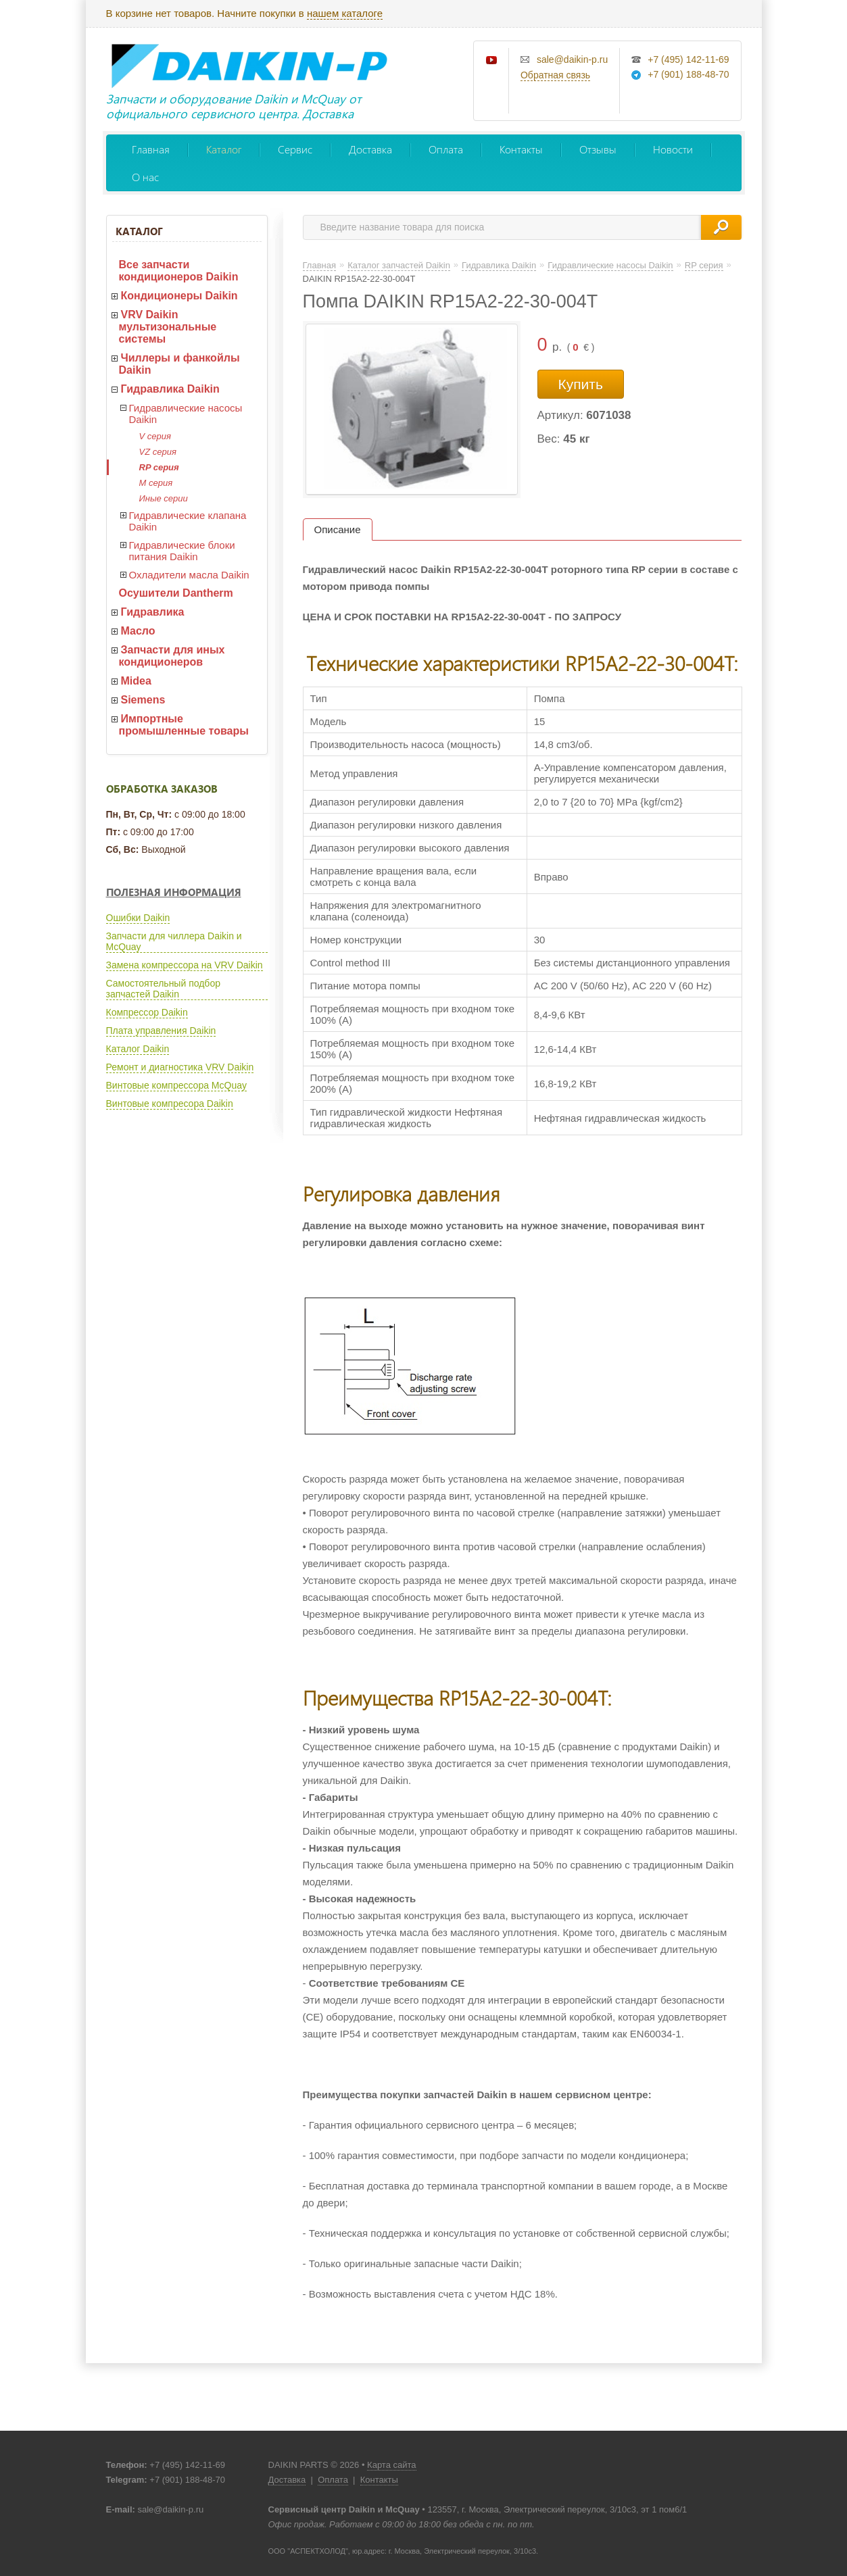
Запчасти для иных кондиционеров (172, 656)
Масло (138, 631)
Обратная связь (555, 75)
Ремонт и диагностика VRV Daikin (180, 1067)
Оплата (446, 149)
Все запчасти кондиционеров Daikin (179, 270)
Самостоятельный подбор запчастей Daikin (163, 988)
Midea (136, 681)
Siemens (143, 699)
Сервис (295, 149)
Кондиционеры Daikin (179, 295)
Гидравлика (153, 612)
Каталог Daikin (138, 1048)
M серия (156, 483)
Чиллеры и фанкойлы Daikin (179, 364)
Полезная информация (173, 892)
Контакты (521, 149)
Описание (337, 529)
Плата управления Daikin (161, 1030)
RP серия (159, 467)
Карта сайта (391, 2465)
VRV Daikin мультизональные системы (168, 327)
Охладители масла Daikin (189, 574)
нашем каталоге (345, 13)
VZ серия (157, 452)
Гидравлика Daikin (170, 389)
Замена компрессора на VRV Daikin (184, 965)
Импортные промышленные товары (184, 725)
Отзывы (597, 149)
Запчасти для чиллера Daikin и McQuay (174, 941)
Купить (580, 384)
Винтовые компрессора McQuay (176, 1085)
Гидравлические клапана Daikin (188, 521)
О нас (145, 177)
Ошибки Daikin (138, 917)
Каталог (223, 149)
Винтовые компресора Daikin (169, 1103)
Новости (673, 149)
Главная (151, 149)
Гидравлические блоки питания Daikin (182, 550)
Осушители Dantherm (176, 593)
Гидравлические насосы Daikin (186, 413)
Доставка (370, 149)
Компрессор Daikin (147, 1012)
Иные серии (163, 498)
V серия (155, 436)
